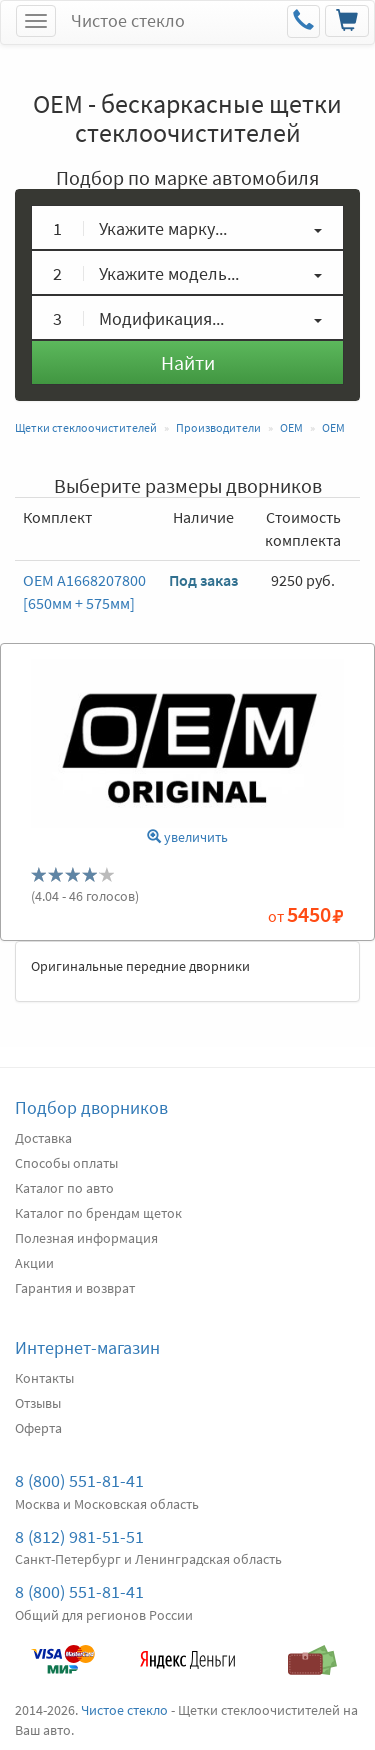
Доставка (43, 1138)
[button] (187, 227)
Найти (188, 362)
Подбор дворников (91, 1107)
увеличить (187, 837)
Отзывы (38, 1403)
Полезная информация (86, 1238)
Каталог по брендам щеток (98, 1213)
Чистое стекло (128, 20)
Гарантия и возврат (75, 1288)
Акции (34, 1263)
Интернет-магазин (87, 1347)
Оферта (38, 1428)
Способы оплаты (66, 1163)
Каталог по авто (64, 1188)
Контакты (44, 1378)
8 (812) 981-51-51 (79, 1536)
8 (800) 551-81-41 (79, 1480)
